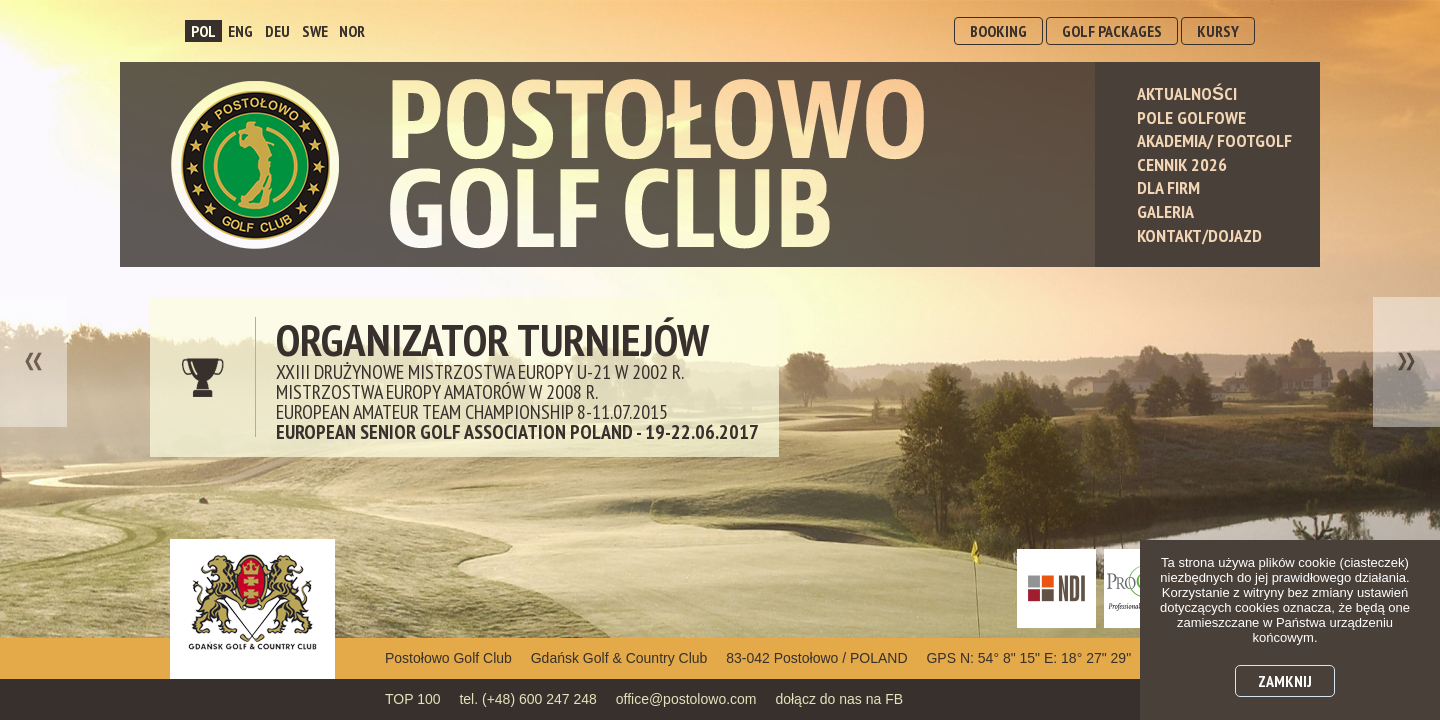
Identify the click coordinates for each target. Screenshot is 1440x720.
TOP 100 (413, 699)
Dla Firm (1168, 187)
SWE (315, 31)
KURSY (1218, 31)
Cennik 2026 (1182, 164)
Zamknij (1285, 681)
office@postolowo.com (686, 699)
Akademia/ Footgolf (1214, 140)
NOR (352, 31)
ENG (240, 31)
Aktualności (1187, 93)
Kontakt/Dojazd (1199, 235)
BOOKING (998, 31)
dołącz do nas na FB (839, 699)
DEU (277, 31)
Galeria (1165, 211)
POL (203, 31)
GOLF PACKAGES (1112, 31)
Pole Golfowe (1191, 117)
